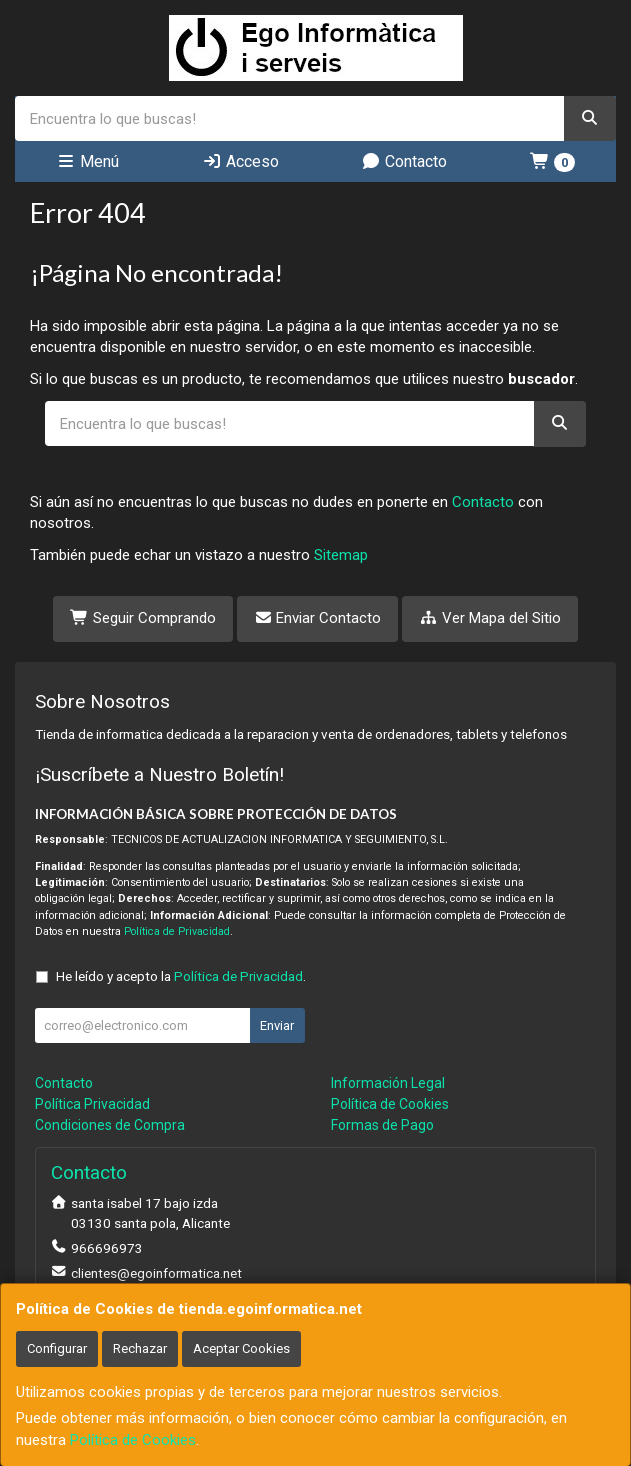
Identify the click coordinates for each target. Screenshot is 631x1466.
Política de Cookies (133, 1440)
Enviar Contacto (318, 618)
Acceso (240, 161)
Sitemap (341, 555)
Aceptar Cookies (241, 1348)
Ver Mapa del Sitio (490, 618)
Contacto (404, 161)
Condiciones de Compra (110, 1125)
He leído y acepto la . (181, 976)
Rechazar (140, 1348)
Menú (87, 161)
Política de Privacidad (177, 931)
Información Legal (388, 1083)
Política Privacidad (92, 1104)
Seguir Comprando (143, 618)
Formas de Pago (382, 1125)
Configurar (57, 1348)
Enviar (277, 1025)
